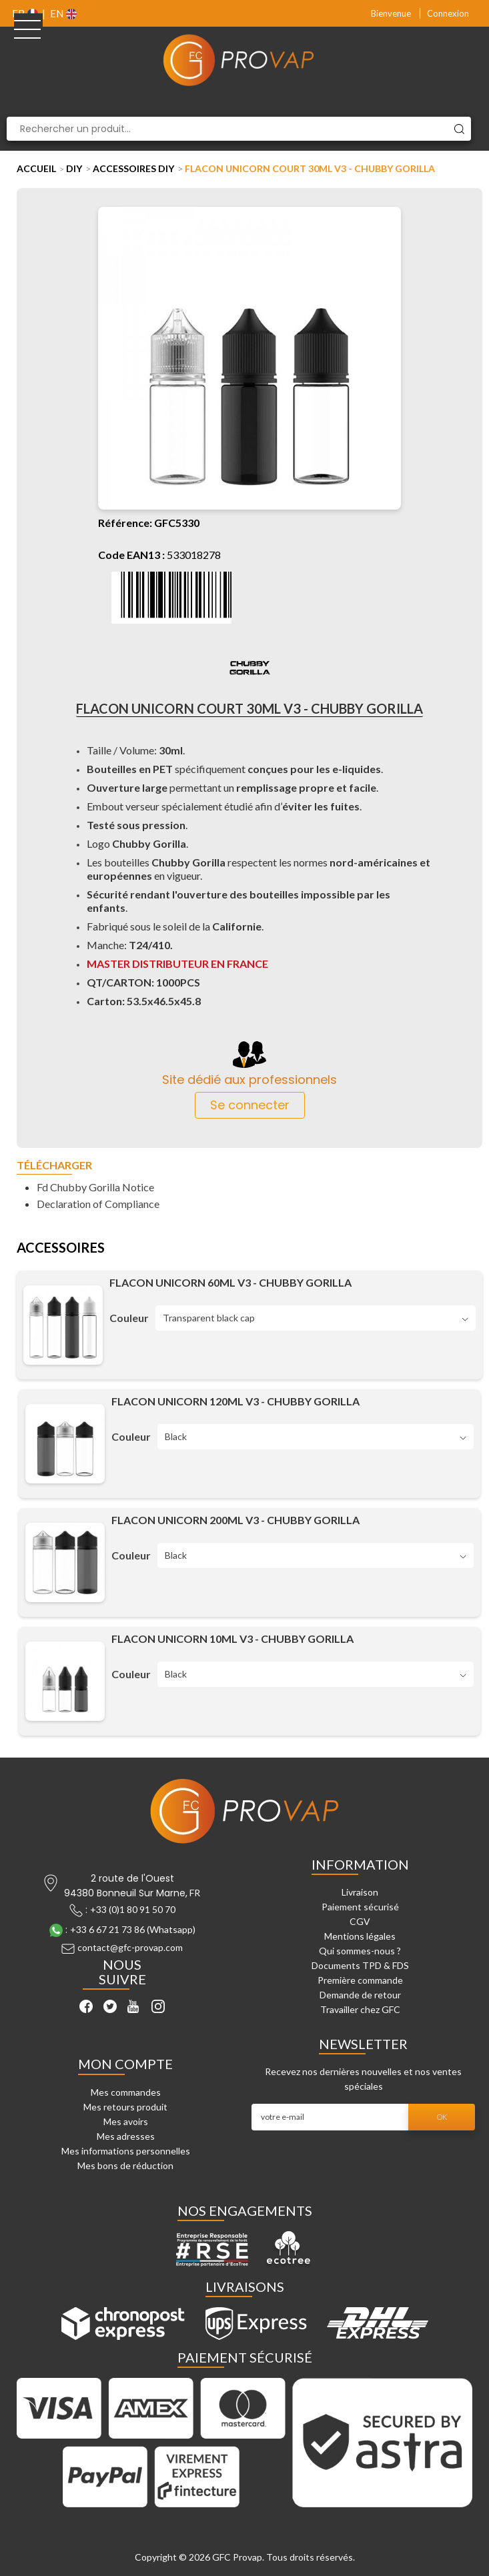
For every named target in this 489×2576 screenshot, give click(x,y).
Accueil (36, 168)
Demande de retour (360, 1994)
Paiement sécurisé (360, 1906)
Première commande (360, 1980)
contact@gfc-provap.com (130, 1947)
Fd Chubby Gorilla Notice (95, 1187)
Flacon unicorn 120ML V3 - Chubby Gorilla (235, 1401)
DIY (74, 168)
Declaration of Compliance (98, 1203)
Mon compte (125, 2064)
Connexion (448, 13)
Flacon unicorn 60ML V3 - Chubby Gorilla (230, 1282)
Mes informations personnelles (125, 2150)
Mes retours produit (125, 2106)
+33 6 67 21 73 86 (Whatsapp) (132, 1929)
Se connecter (250, 1105)
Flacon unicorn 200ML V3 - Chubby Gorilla (235, 1520)
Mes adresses (126, 2136)
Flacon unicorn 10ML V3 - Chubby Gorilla (232, 1639)
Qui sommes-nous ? (360, 1950)
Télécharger (54, 1165)
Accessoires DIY (133, 168)
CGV (360, 1921)
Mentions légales (360, 1936)
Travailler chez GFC (360, 2009)
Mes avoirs (125, 2121)
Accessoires (61, 1248)
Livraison (360, 1892)
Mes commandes (126, 2092)
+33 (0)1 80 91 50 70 (132, 1909)
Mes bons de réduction (125, 2165)
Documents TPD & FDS (360, 1965)
